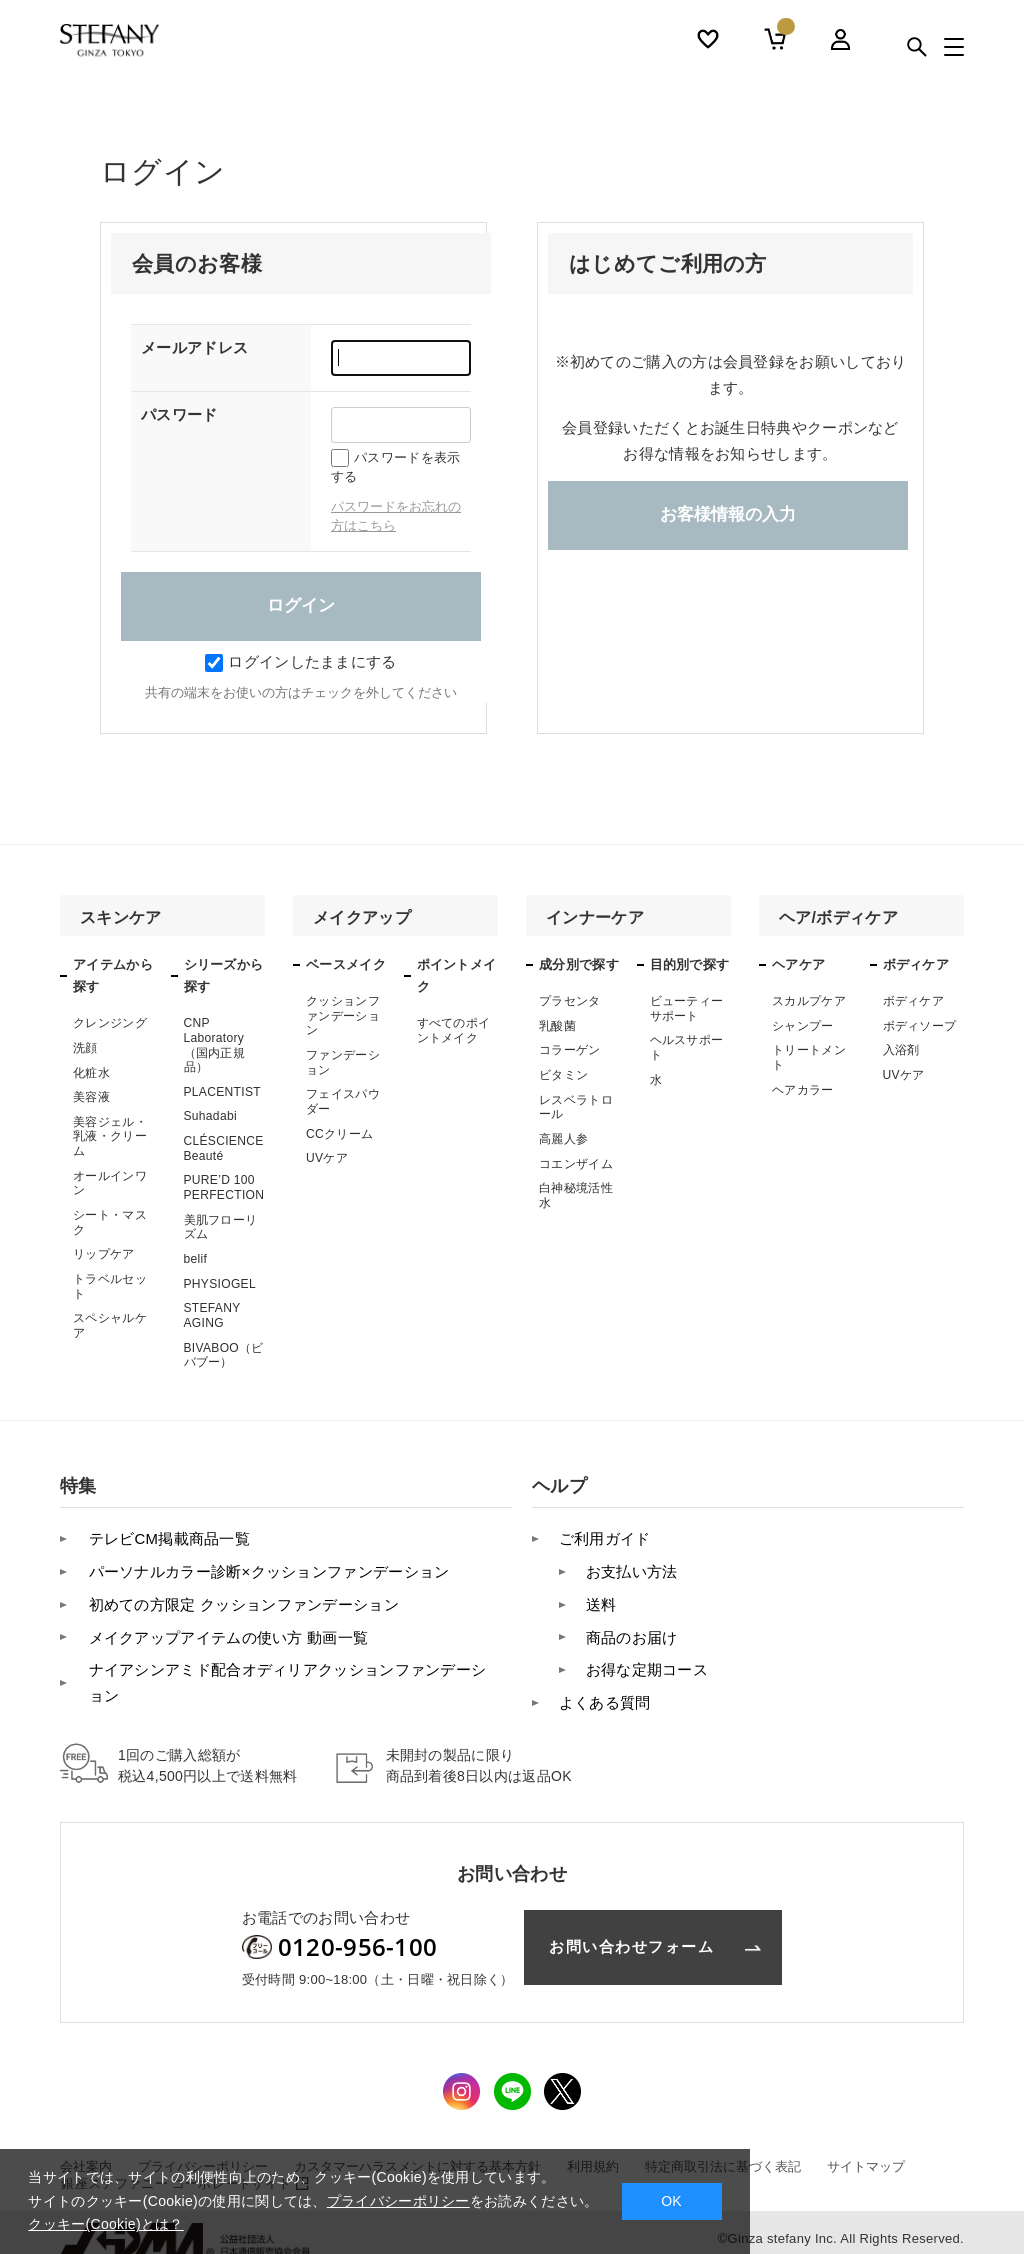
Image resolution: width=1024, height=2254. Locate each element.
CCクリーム (339, 1132)
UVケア (327, 1156)
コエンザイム (576, 1162)
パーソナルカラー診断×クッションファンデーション (265, 1564)
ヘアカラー (803, 1089)
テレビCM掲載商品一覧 (166, 1533)
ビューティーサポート (687, 1008)
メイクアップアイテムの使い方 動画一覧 (225, 1627)
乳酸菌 (557, 1026)
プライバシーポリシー (398, 2201)
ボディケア (914, 1001)
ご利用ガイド (603, 1533)
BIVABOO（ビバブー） (224, 1350)
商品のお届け (630, 1627)
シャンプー (803, 1026)
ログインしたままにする (300, 661)
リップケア (104, 1252)
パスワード (179, 414)
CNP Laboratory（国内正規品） (215, 1044)
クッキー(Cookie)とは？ (105, 2224)
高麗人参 (563, 1137)
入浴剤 (901, 1050)
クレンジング (110, 1023)
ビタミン (563, 1074)
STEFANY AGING (212, 1312)
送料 (599, 1596)
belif (196, 1256)
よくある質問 (603, 1690)
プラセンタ (570, 1001)
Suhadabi (210, 1115)
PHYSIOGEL (220, 1280)
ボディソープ (920, 1026)
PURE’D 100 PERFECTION (224, 1185)
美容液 (91, 1096)
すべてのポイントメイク (454, 1030)
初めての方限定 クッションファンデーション (240, 1596)
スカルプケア (809, 1001)
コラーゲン (570, 1050)
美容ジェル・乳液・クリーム (110, 1135)
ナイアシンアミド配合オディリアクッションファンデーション (284, 1672)
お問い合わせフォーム (630, 1934)
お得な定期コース (645, 1659)
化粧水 (91, 1072)
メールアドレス (194, 347)
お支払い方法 (630, 1564)
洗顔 (85, 1048)
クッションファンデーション (343, 1015)
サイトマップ (866, 2153)
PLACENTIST (222, 1091)
